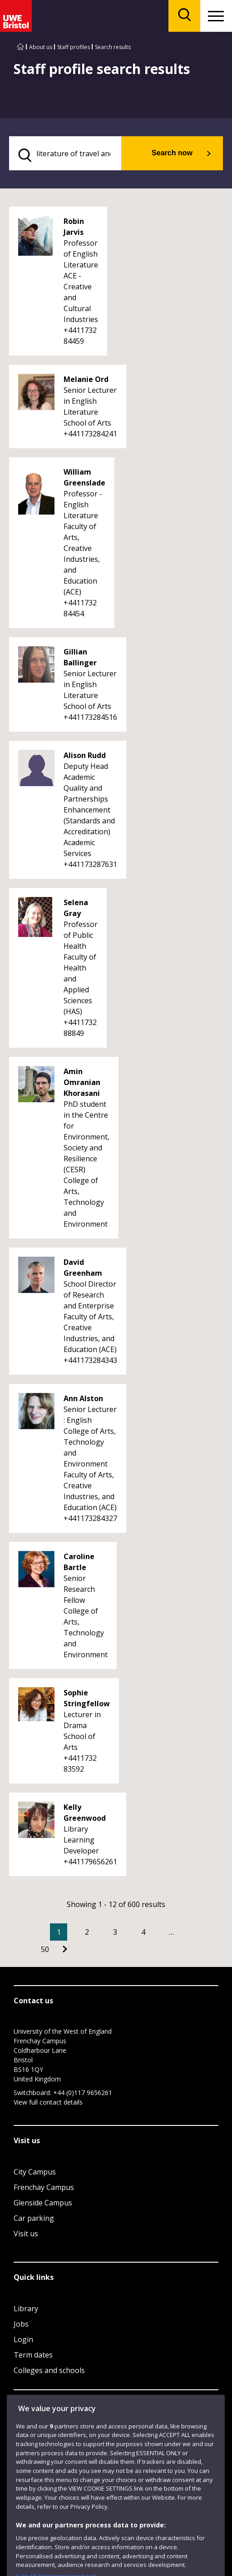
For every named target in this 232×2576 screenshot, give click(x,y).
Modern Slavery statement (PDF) (54, 2520)
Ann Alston (83, 1398)
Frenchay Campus (44, 2187)
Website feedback (58, 2465)
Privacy (97, 2509)
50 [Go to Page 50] (45, 1949)
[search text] (65, 153)
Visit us (26, 2234)
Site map (25, 2509)
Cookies (127, 2509)
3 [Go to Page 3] (115, 1932)
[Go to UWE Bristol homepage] (20, 47)
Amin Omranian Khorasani (82, 1082)
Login (23, 2339)
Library (26, 2308)
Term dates (33, 2355)
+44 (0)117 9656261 (82, 2092)
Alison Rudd (85, 755)
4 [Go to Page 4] (143, 1932)
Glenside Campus (43, 2203)
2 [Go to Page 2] (87, 1932)
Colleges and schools (49, 2370)
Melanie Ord (86, 379)
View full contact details (48, 2102)
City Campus (35, 2172)
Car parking (34, 2218)
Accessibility (62, 2509)
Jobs (21, 2324)
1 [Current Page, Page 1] (59, 1932)
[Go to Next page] (65, 1949)
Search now (172, 153)
